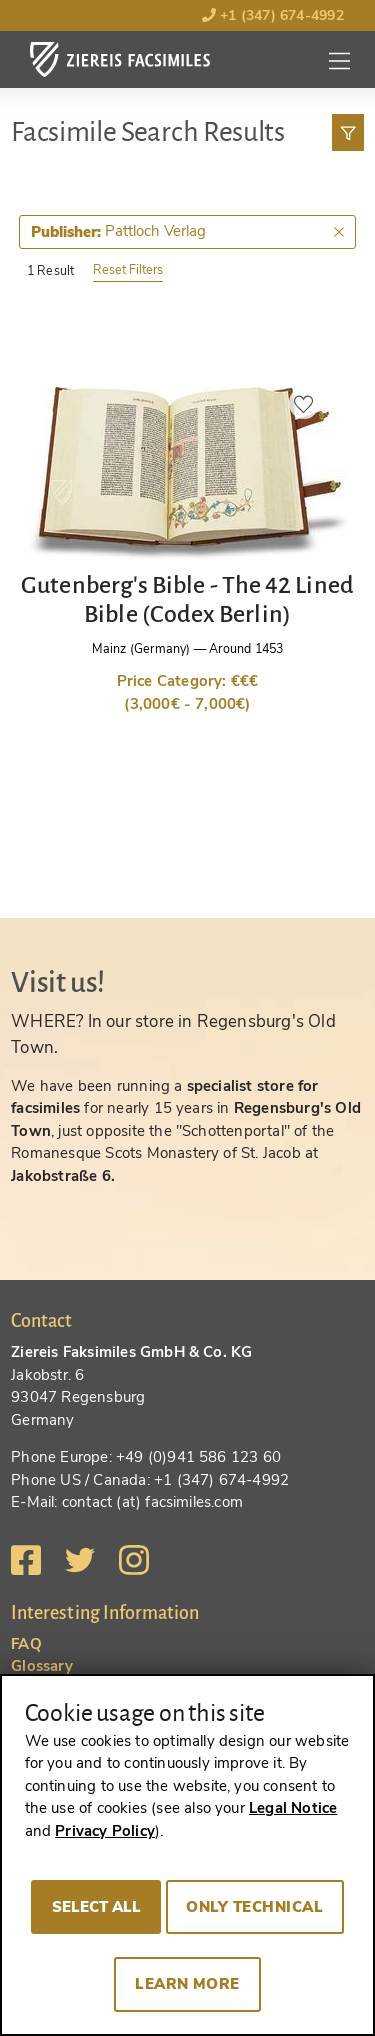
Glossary (42, 1666)
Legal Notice (293, 1808)
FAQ (26, 1644)
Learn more (187, 1984)
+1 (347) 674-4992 (273, 15)
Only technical (254, 1907)
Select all (96, 1907)
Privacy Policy (105, 1831)
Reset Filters (128, 269)
